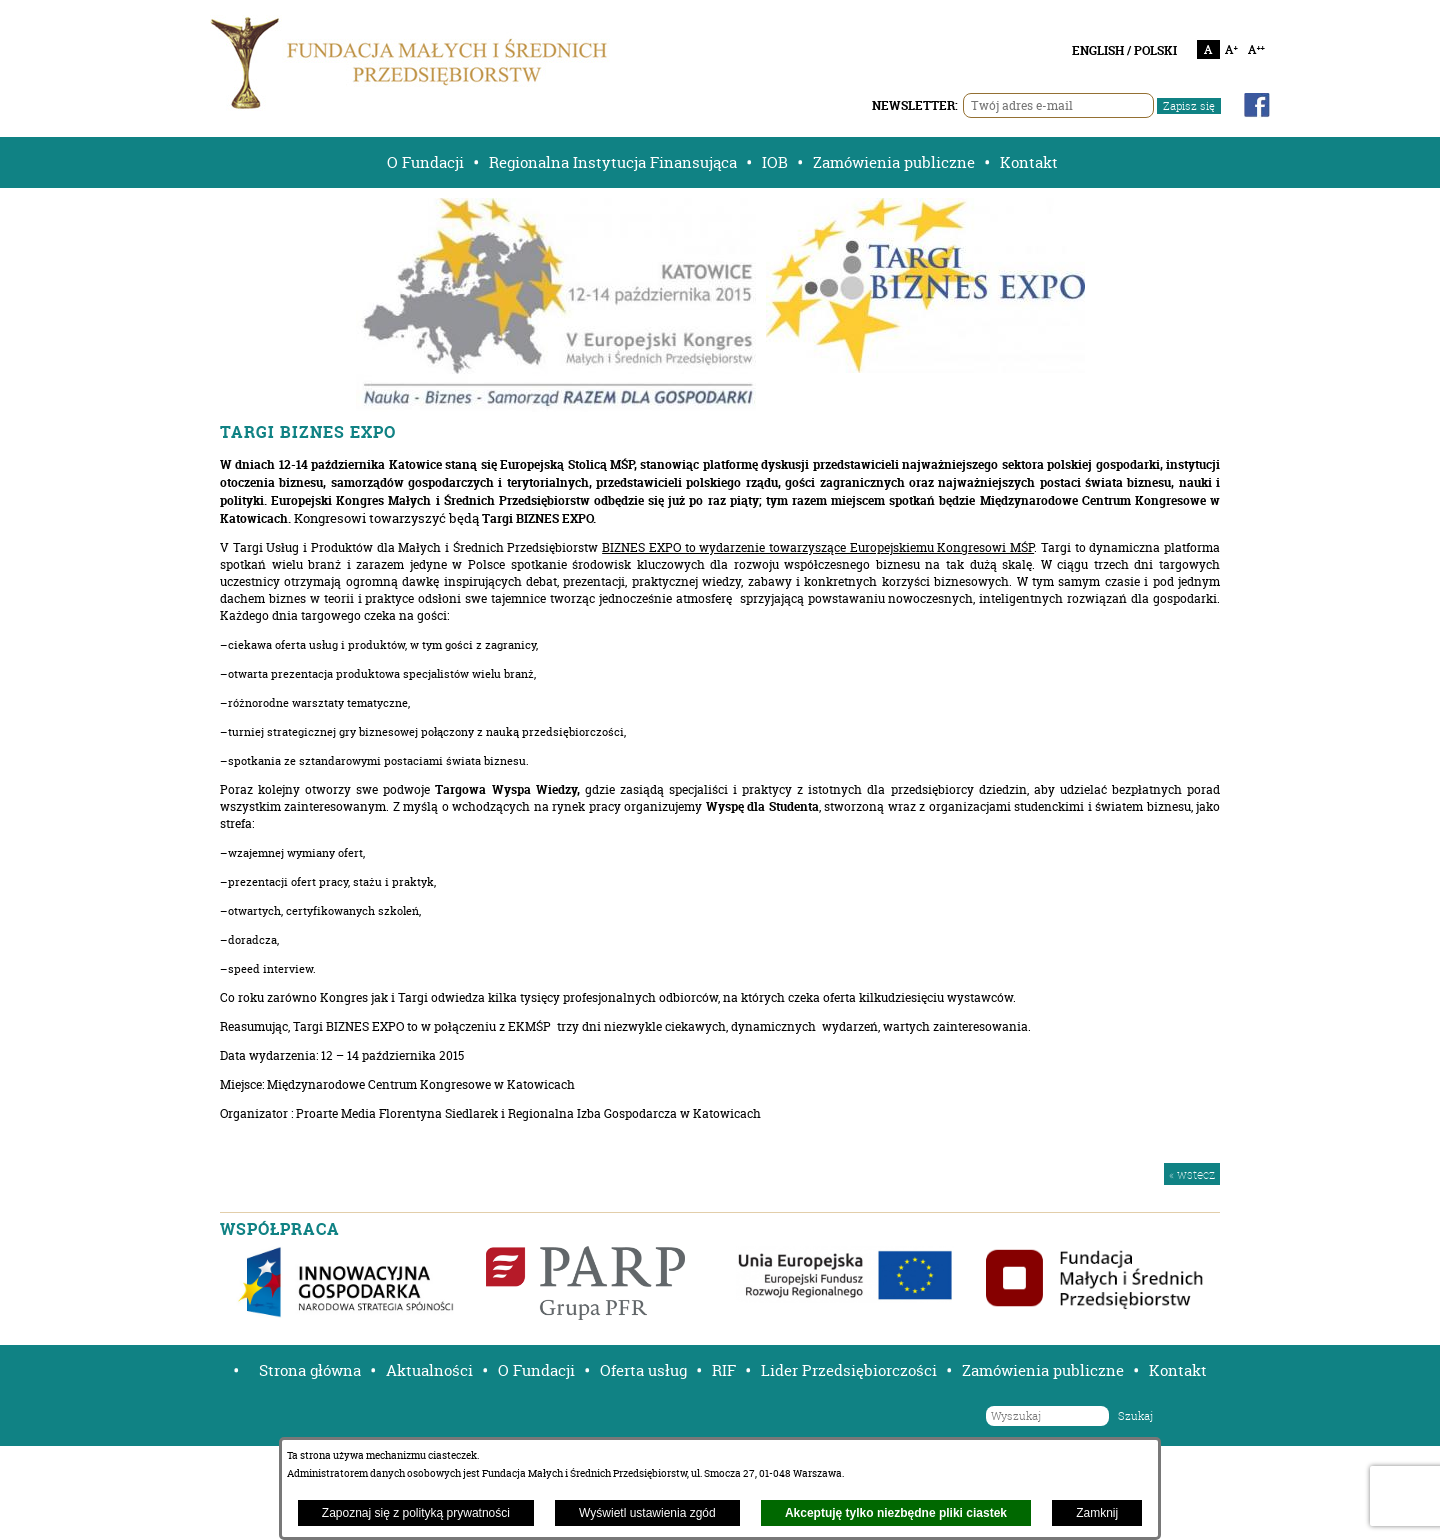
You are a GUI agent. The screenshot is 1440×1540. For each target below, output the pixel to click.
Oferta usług (643, 1370)
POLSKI (1155, 50)
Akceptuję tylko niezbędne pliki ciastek (896, 1513)
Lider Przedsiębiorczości (849, 1370)
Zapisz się (1189, 106)
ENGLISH (1098, 50)
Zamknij (1097, 1513)
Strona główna (310, 1370)
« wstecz (1192, 1174)
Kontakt (1029, 162)
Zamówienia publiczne (894, 162)
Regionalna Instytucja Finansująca (613, 162)
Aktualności (429, 1370)
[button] (229, 1370)
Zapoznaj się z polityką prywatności (416, 1513)
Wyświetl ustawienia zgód (647, 1513)
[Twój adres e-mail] (1058, 105)
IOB (775, 162)
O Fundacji (425, 162)
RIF (724, 1370)
